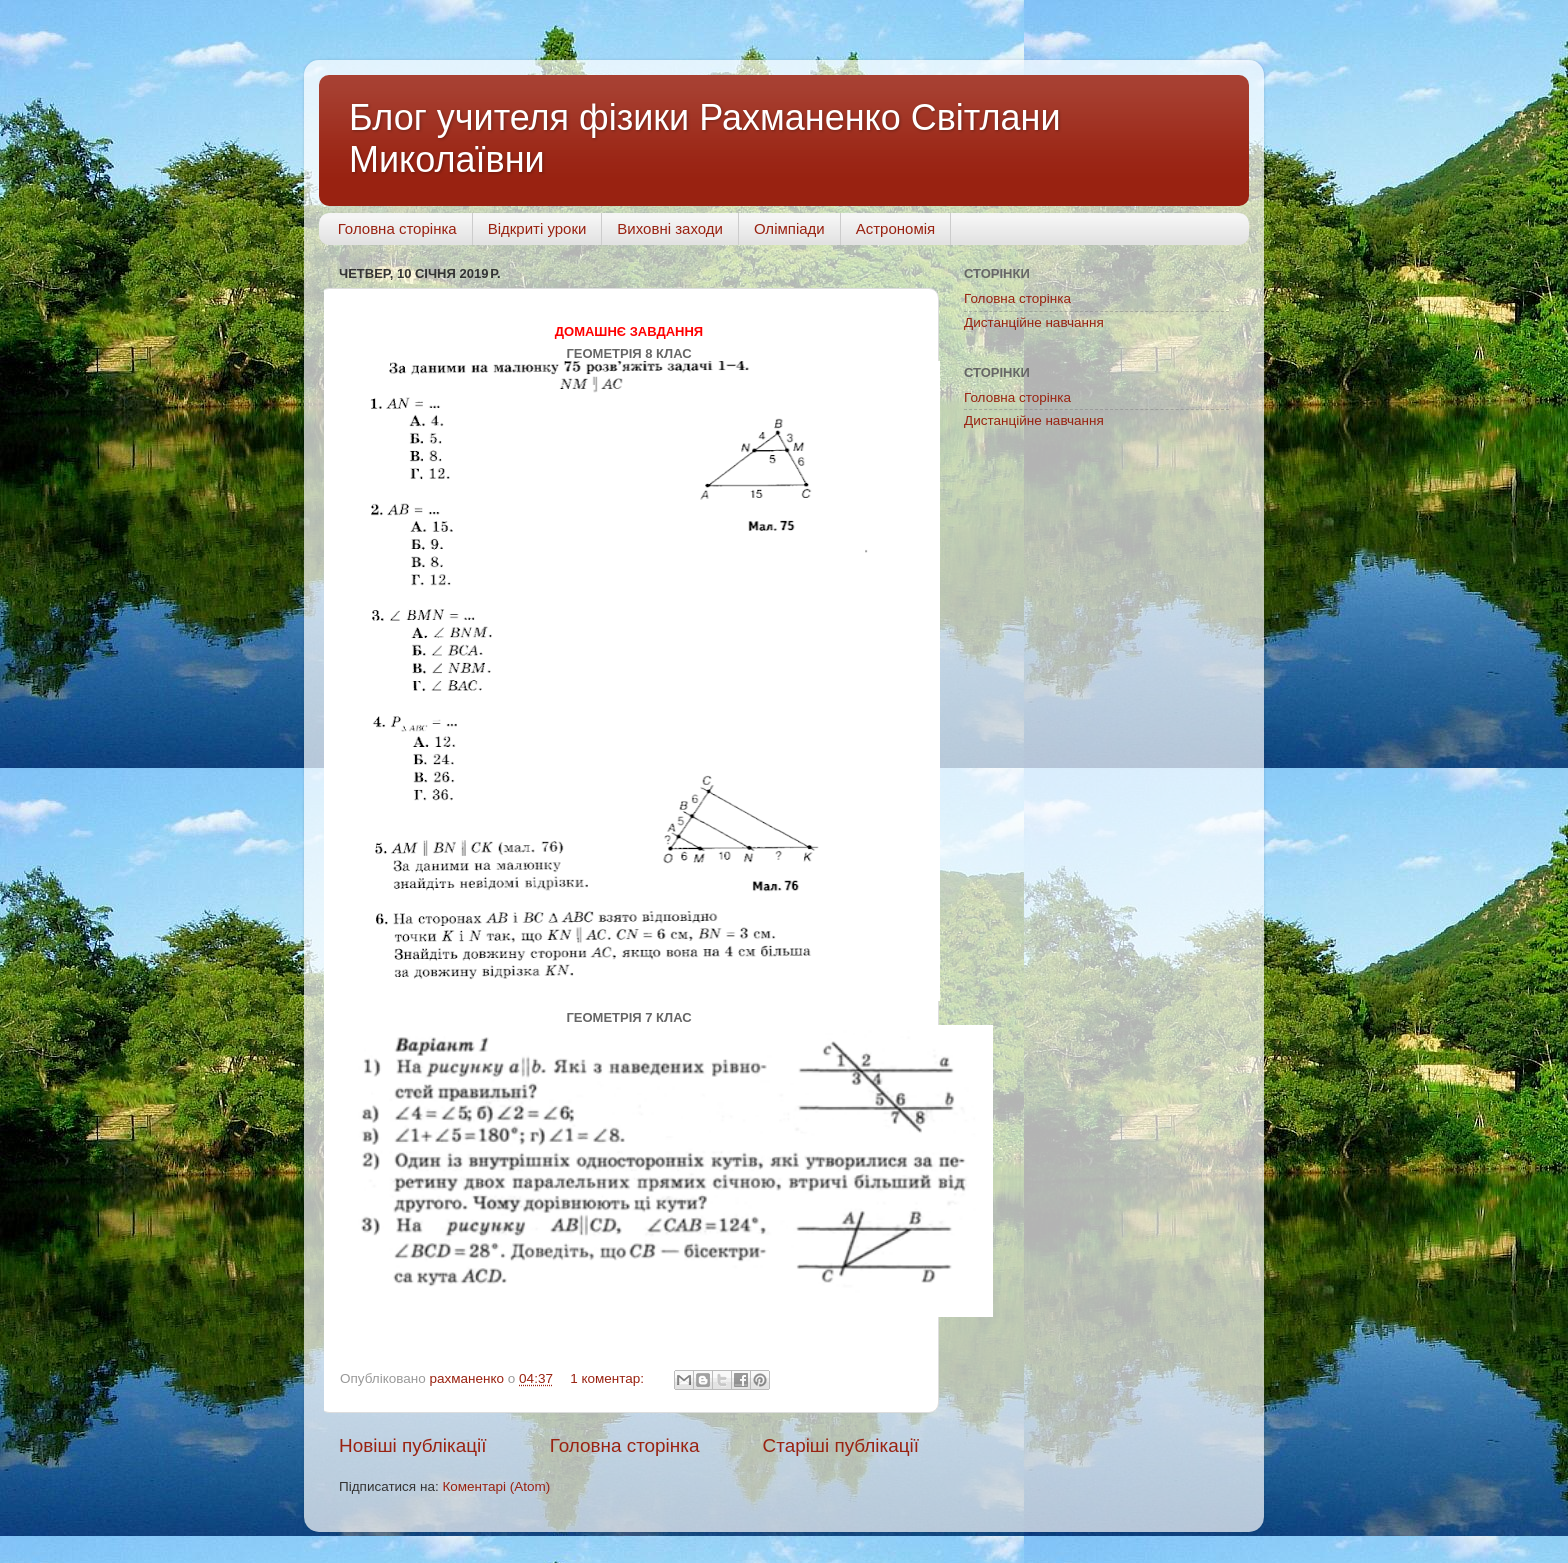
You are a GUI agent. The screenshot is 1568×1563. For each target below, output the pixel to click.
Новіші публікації (413, 1445)
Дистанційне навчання (1034, 322)
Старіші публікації (841, 1445)
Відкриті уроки (537, 228)
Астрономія (895, 228)
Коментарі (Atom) (496, 1486)
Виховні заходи (670, 228)
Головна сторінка (397, 228)
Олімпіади (789, 228)
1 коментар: (609, 1378)
